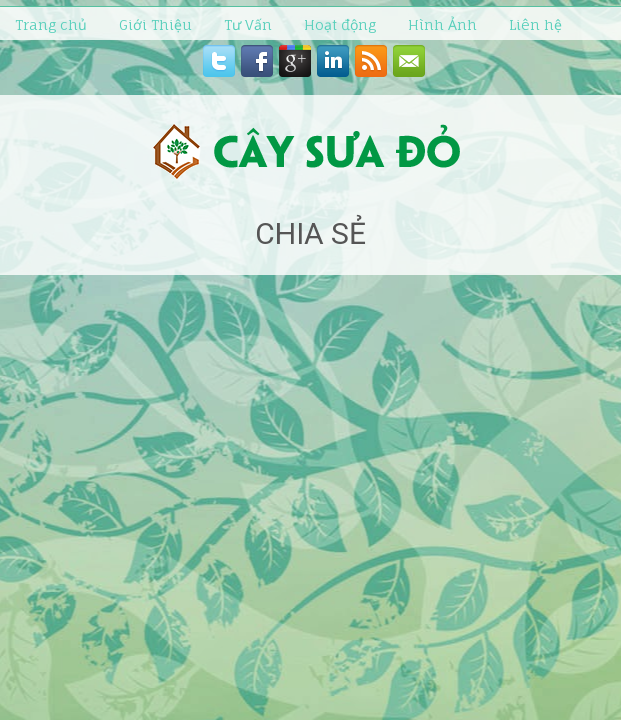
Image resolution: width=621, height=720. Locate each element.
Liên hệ (535, 24)
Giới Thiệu (155, 24)
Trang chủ (51, 24)
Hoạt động (340, 24)
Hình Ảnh (442, 24)
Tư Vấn (248, 24)
